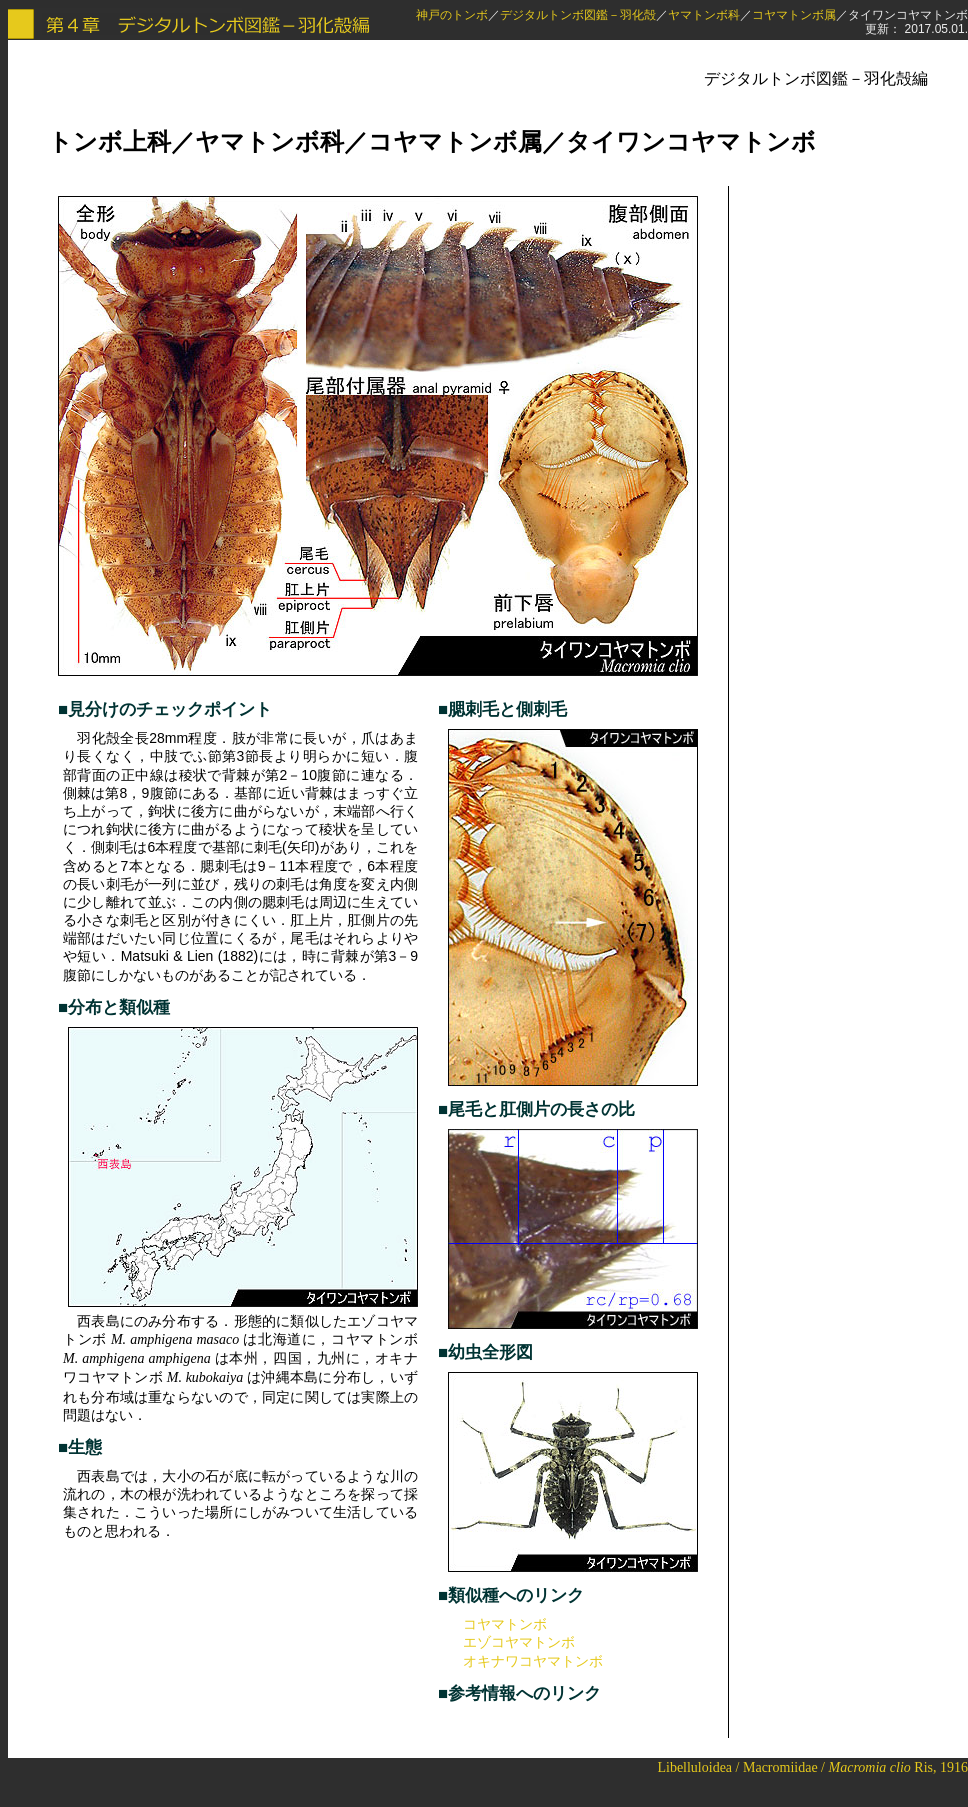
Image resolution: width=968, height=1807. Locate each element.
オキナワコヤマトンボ (533, 1661)
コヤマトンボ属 (794, 15)
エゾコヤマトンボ (519, 1642)
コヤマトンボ (505, 1624)
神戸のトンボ (452, 15)
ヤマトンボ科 (704, 15)
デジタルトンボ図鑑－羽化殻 (578, 15)
